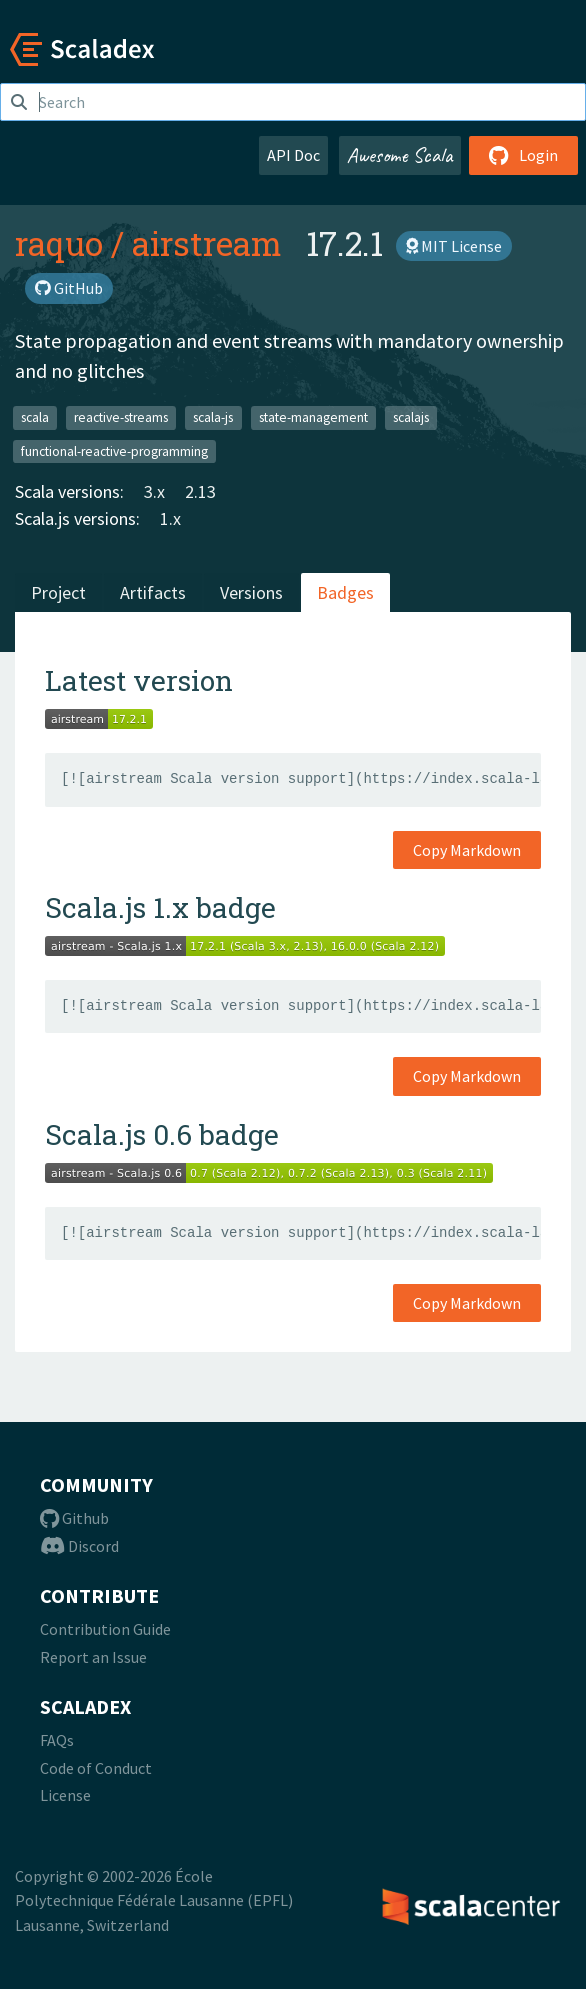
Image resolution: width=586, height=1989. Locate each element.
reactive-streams (121, 417)
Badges (345, 592)
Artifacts (153, 592)
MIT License (454, 246)
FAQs (57, 1740)
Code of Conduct (96, 1768)
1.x (170, 518)
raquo (59, 243)
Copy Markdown (467, 850)
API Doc (293, 155)
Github (74, 1518)
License (65, 1795)
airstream (207, 243)
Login (523, 155)
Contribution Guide (105, 1629)
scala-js (213, 417)
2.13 (200, 491)
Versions (251, 592)
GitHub (69, 288)
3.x (154, 491)
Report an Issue (93, 1657)
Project (58, 592)
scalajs (411, 417)
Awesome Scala (400, 155)
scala (35, 417)
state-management (313, 417)
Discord (79, 1546)
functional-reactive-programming (114, 450)
